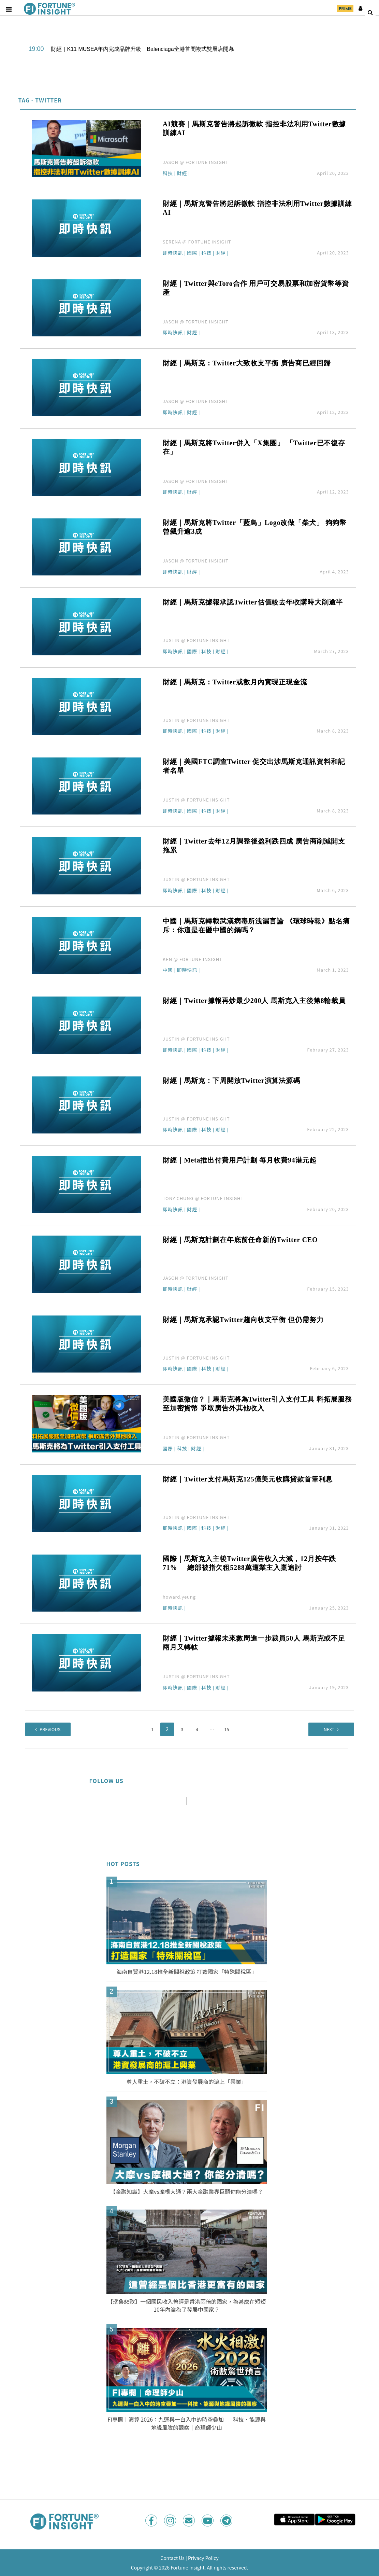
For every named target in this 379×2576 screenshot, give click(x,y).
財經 (182, 174)
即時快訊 (173, 253)
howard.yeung (179, 1596)
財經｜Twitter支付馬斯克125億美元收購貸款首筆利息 (248, 1479)
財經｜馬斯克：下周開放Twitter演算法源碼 (231, 1080)
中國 (168, 970)
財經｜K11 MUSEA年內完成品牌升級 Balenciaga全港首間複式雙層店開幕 (142, 49)
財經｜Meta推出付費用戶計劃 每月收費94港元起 (240, 1160)
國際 (192, 253)
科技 (168, 174)
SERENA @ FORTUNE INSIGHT (197, 241)
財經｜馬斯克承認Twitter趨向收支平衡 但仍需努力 (243, 1319)
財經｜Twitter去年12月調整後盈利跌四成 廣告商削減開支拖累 (254, 845)
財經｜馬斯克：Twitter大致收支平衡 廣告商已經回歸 (247, 363)
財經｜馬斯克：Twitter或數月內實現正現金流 (235, 682)
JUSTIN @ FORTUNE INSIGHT (196, 640)
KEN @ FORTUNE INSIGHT (192, 959)
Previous (59, 1729)
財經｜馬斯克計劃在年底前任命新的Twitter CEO (240, 1239)
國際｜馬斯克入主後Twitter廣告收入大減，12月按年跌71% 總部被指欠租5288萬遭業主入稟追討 (249, 1563)
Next (320, 1729)
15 (227, 1729)
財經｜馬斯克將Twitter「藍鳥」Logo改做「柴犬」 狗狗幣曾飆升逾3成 (255, 527)
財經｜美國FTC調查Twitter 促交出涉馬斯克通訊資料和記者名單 (254, 766)
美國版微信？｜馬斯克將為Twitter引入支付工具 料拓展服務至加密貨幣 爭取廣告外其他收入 (257, 1403)
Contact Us (172, 2557)
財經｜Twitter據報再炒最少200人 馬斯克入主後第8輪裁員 (254, 1000)
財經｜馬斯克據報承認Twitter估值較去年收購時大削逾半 (253, 602)
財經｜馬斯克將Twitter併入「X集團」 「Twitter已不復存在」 (254, 447)
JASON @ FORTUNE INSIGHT (196, 162)
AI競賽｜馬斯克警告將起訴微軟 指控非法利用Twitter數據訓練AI (254, 128)
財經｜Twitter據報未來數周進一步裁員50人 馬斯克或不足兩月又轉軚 (254, 1642)
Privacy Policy (203, 2557)
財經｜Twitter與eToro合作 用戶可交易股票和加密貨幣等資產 (256, 288)
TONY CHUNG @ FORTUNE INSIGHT (203, 1198)
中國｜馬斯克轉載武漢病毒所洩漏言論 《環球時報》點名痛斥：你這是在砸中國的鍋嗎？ (256, 925)
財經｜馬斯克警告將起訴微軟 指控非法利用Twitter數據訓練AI (257, 208)
